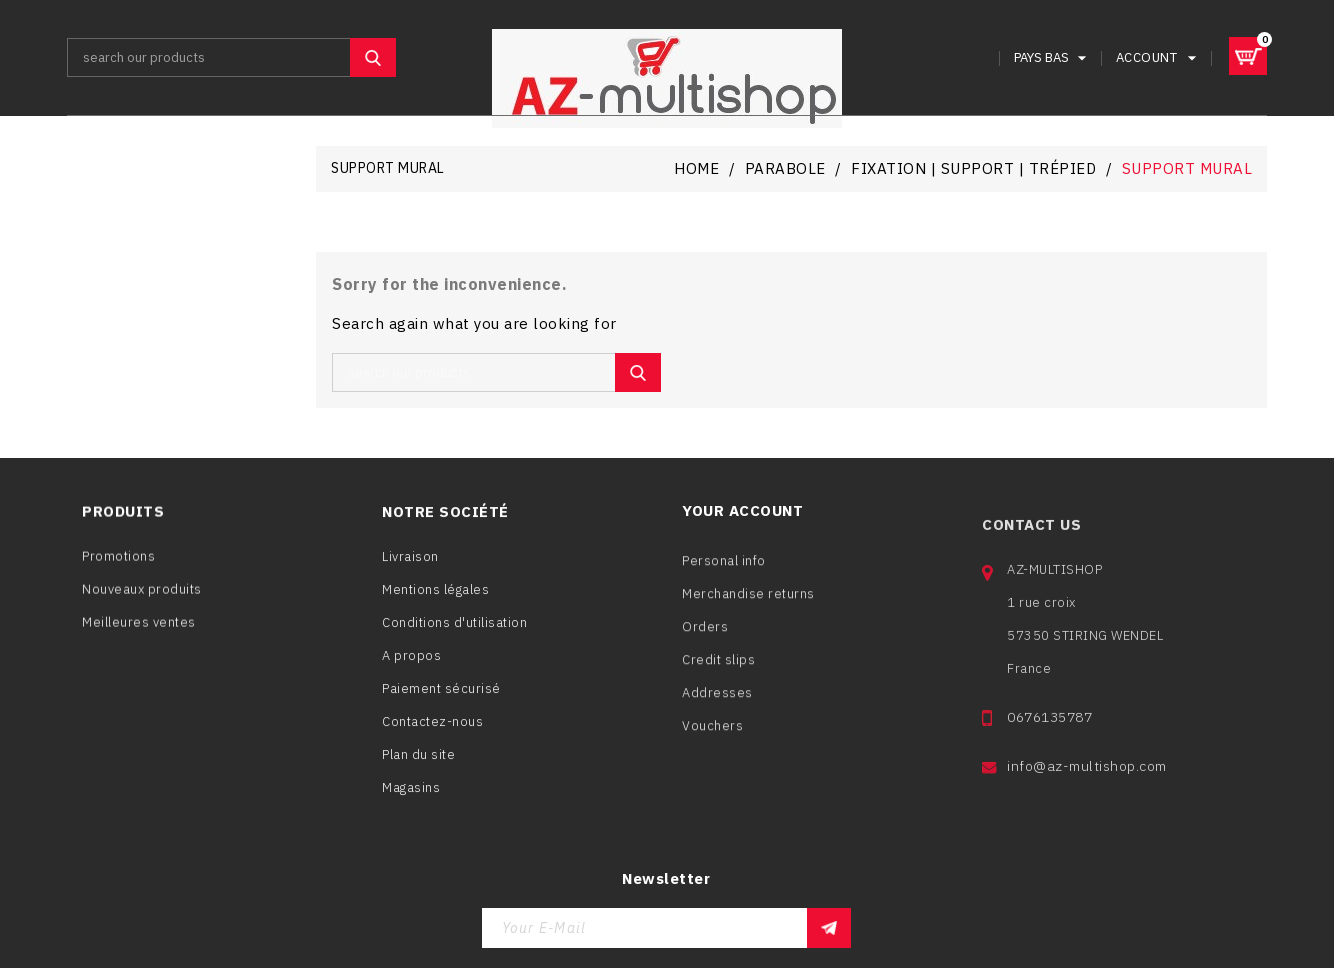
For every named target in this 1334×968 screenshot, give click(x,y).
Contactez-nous (432, 730)
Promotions (118, 564)
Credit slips (718, 677)
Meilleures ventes (139, 630)
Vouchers (712, 743)
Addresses (717, 710)
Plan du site (418, 763)
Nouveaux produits (142, 597)
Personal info (724, 578)
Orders (705, 644)
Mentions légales (435, 598)
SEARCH (373, 57)
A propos (411, 664)
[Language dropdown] (1053, 57)
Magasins (411, 796)
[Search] (231, 57)
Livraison (410, 565)
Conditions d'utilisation (454, 631)
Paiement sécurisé (441, 697)
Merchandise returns (748, 611)
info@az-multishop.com (1087, 798)
